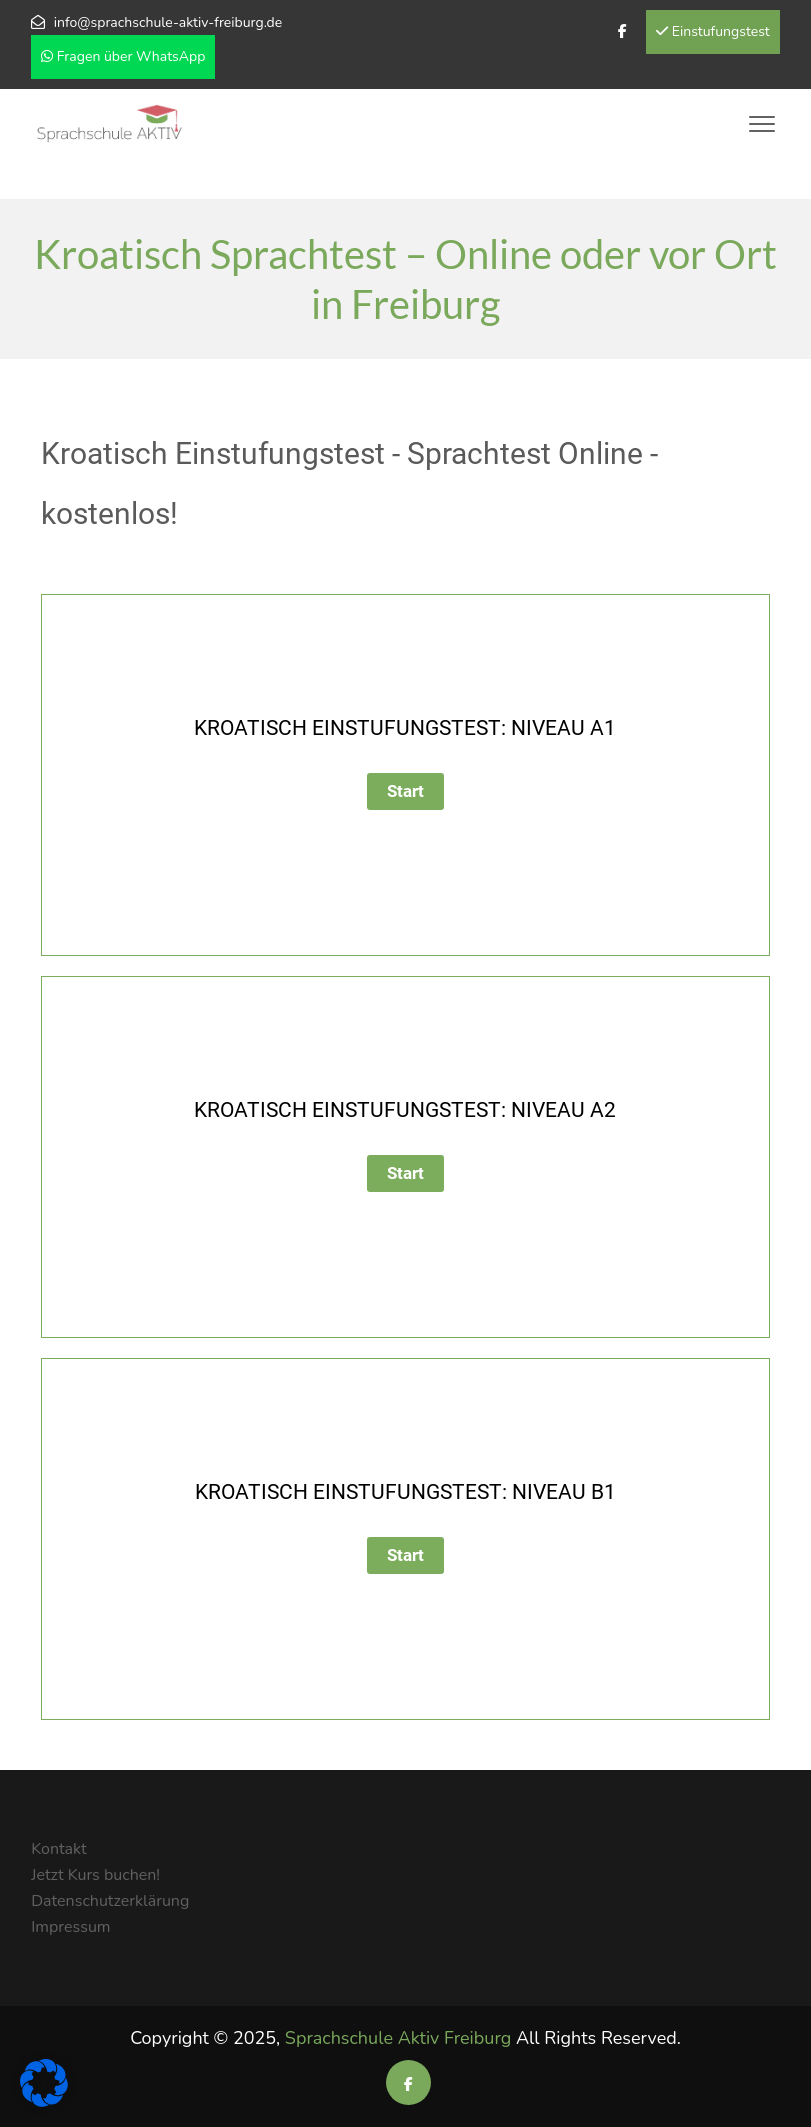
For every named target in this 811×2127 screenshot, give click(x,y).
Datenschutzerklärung (110, 1901)
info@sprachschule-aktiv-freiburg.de (168, 22)
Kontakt (58, 1849)
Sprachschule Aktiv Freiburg (398, 2038)
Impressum (70, 1927)
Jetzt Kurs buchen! (95, 1875)
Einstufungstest (713, 31)
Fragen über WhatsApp (123, 56)
